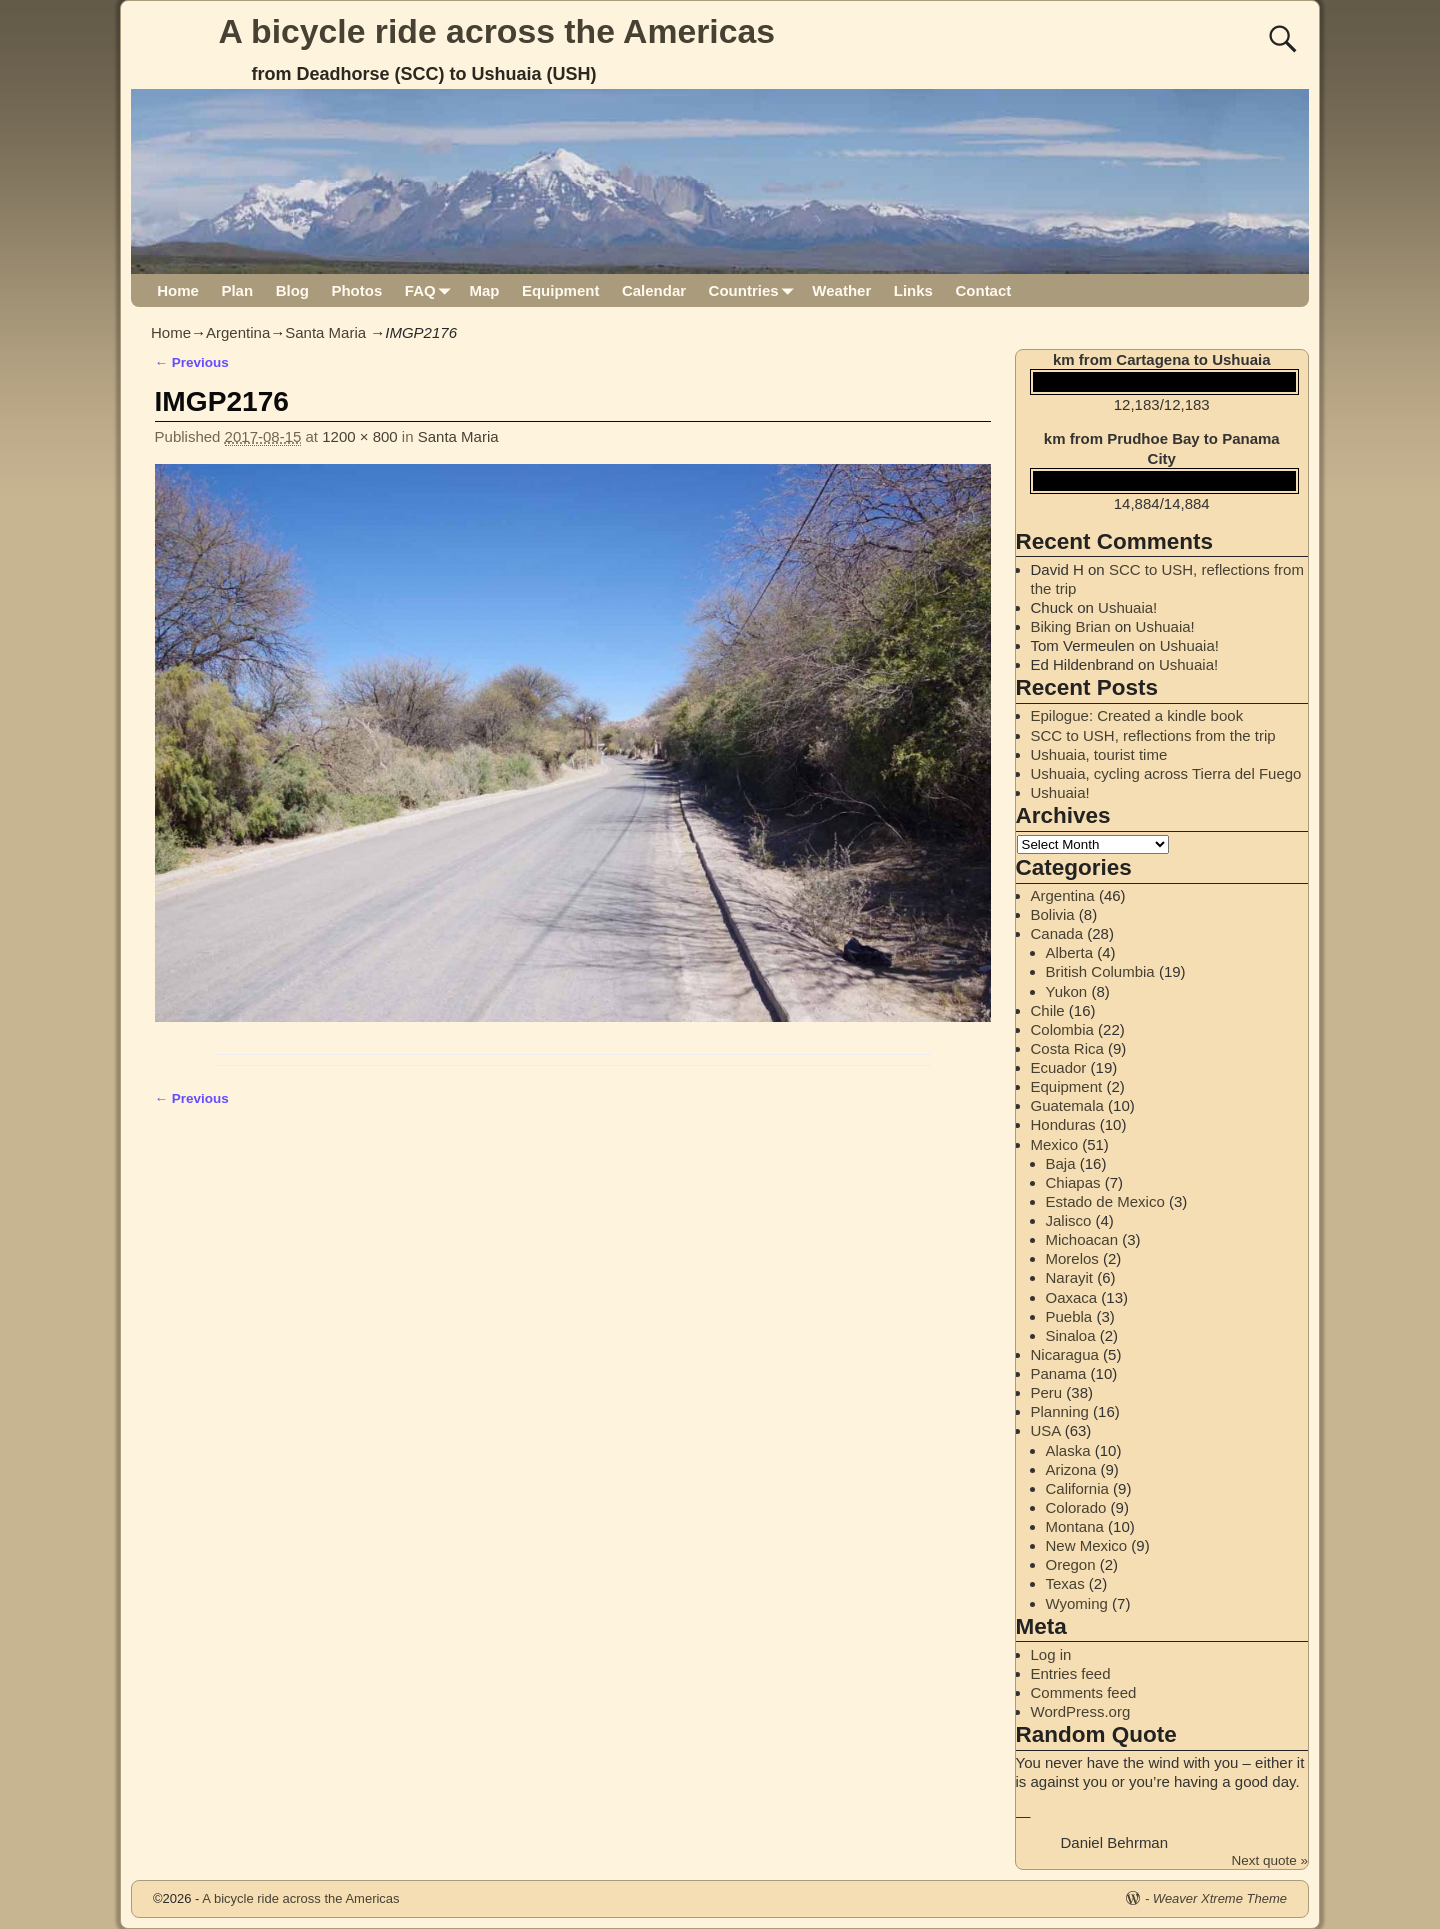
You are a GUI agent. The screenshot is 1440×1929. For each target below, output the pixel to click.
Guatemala (1067, 1105)
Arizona (1071, 1469)
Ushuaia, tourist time (1099, 754)
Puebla (1069, 1316)
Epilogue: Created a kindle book (1137, 715)
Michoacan (1082, 1239)
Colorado (1076, 1507)
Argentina (238, 332)
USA (1046, 1430)
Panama (1059, 1373)
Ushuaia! (1127, 607)
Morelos (1072, 1258)
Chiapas (1073, 1182)
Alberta (1070, 952)
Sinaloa (1071, 1335)
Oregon (1071, 1564)
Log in (1051, 1654)
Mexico (1055, 1144)
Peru (1047, 1392)
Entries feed (1071, 1673)
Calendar (654, 290)
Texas (1065, 1583)
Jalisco (1069, 1220)
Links (913, 290)
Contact (983, 290)
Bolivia (1053, 914)
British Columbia (1100, 971)
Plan (237, 290)
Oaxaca (1072, 1297)
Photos (356, 290)
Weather (841, 290)
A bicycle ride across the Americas (497, 31)
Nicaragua (1065, 1354)
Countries (755, 290)
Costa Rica (1067, 1048)
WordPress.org (1081, 1711)
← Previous (192, 362)
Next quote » (1269, 1860)
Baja (1061, 1163)
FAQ (431, 290)
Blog (292, 290)
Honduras (1063, 1124)
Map (484, 290)
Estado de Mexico (1105, 1201)
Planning (1060, 1411)
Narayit (1070, 1277)
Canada (1057, 933)
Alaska (1068, 1450)
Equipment (561, 290)
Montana (1075, 1526)
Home (178, 290)
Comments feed (1084, 1692)
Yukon (1067, 991)
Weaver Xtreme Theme (1220, 1898)
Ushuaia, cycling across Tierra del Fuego (1166, 773)
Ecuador (1059, 1067)
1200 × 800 (360, 436)
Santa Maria (325, 332)
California (1077, 1488)
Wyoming (1077, 1603)
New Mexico (1087, 1545)
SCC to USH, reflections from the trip (1153, 735)
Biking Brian (1071, 626)
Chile (1048, 1010)
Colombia (1062, 1029)
